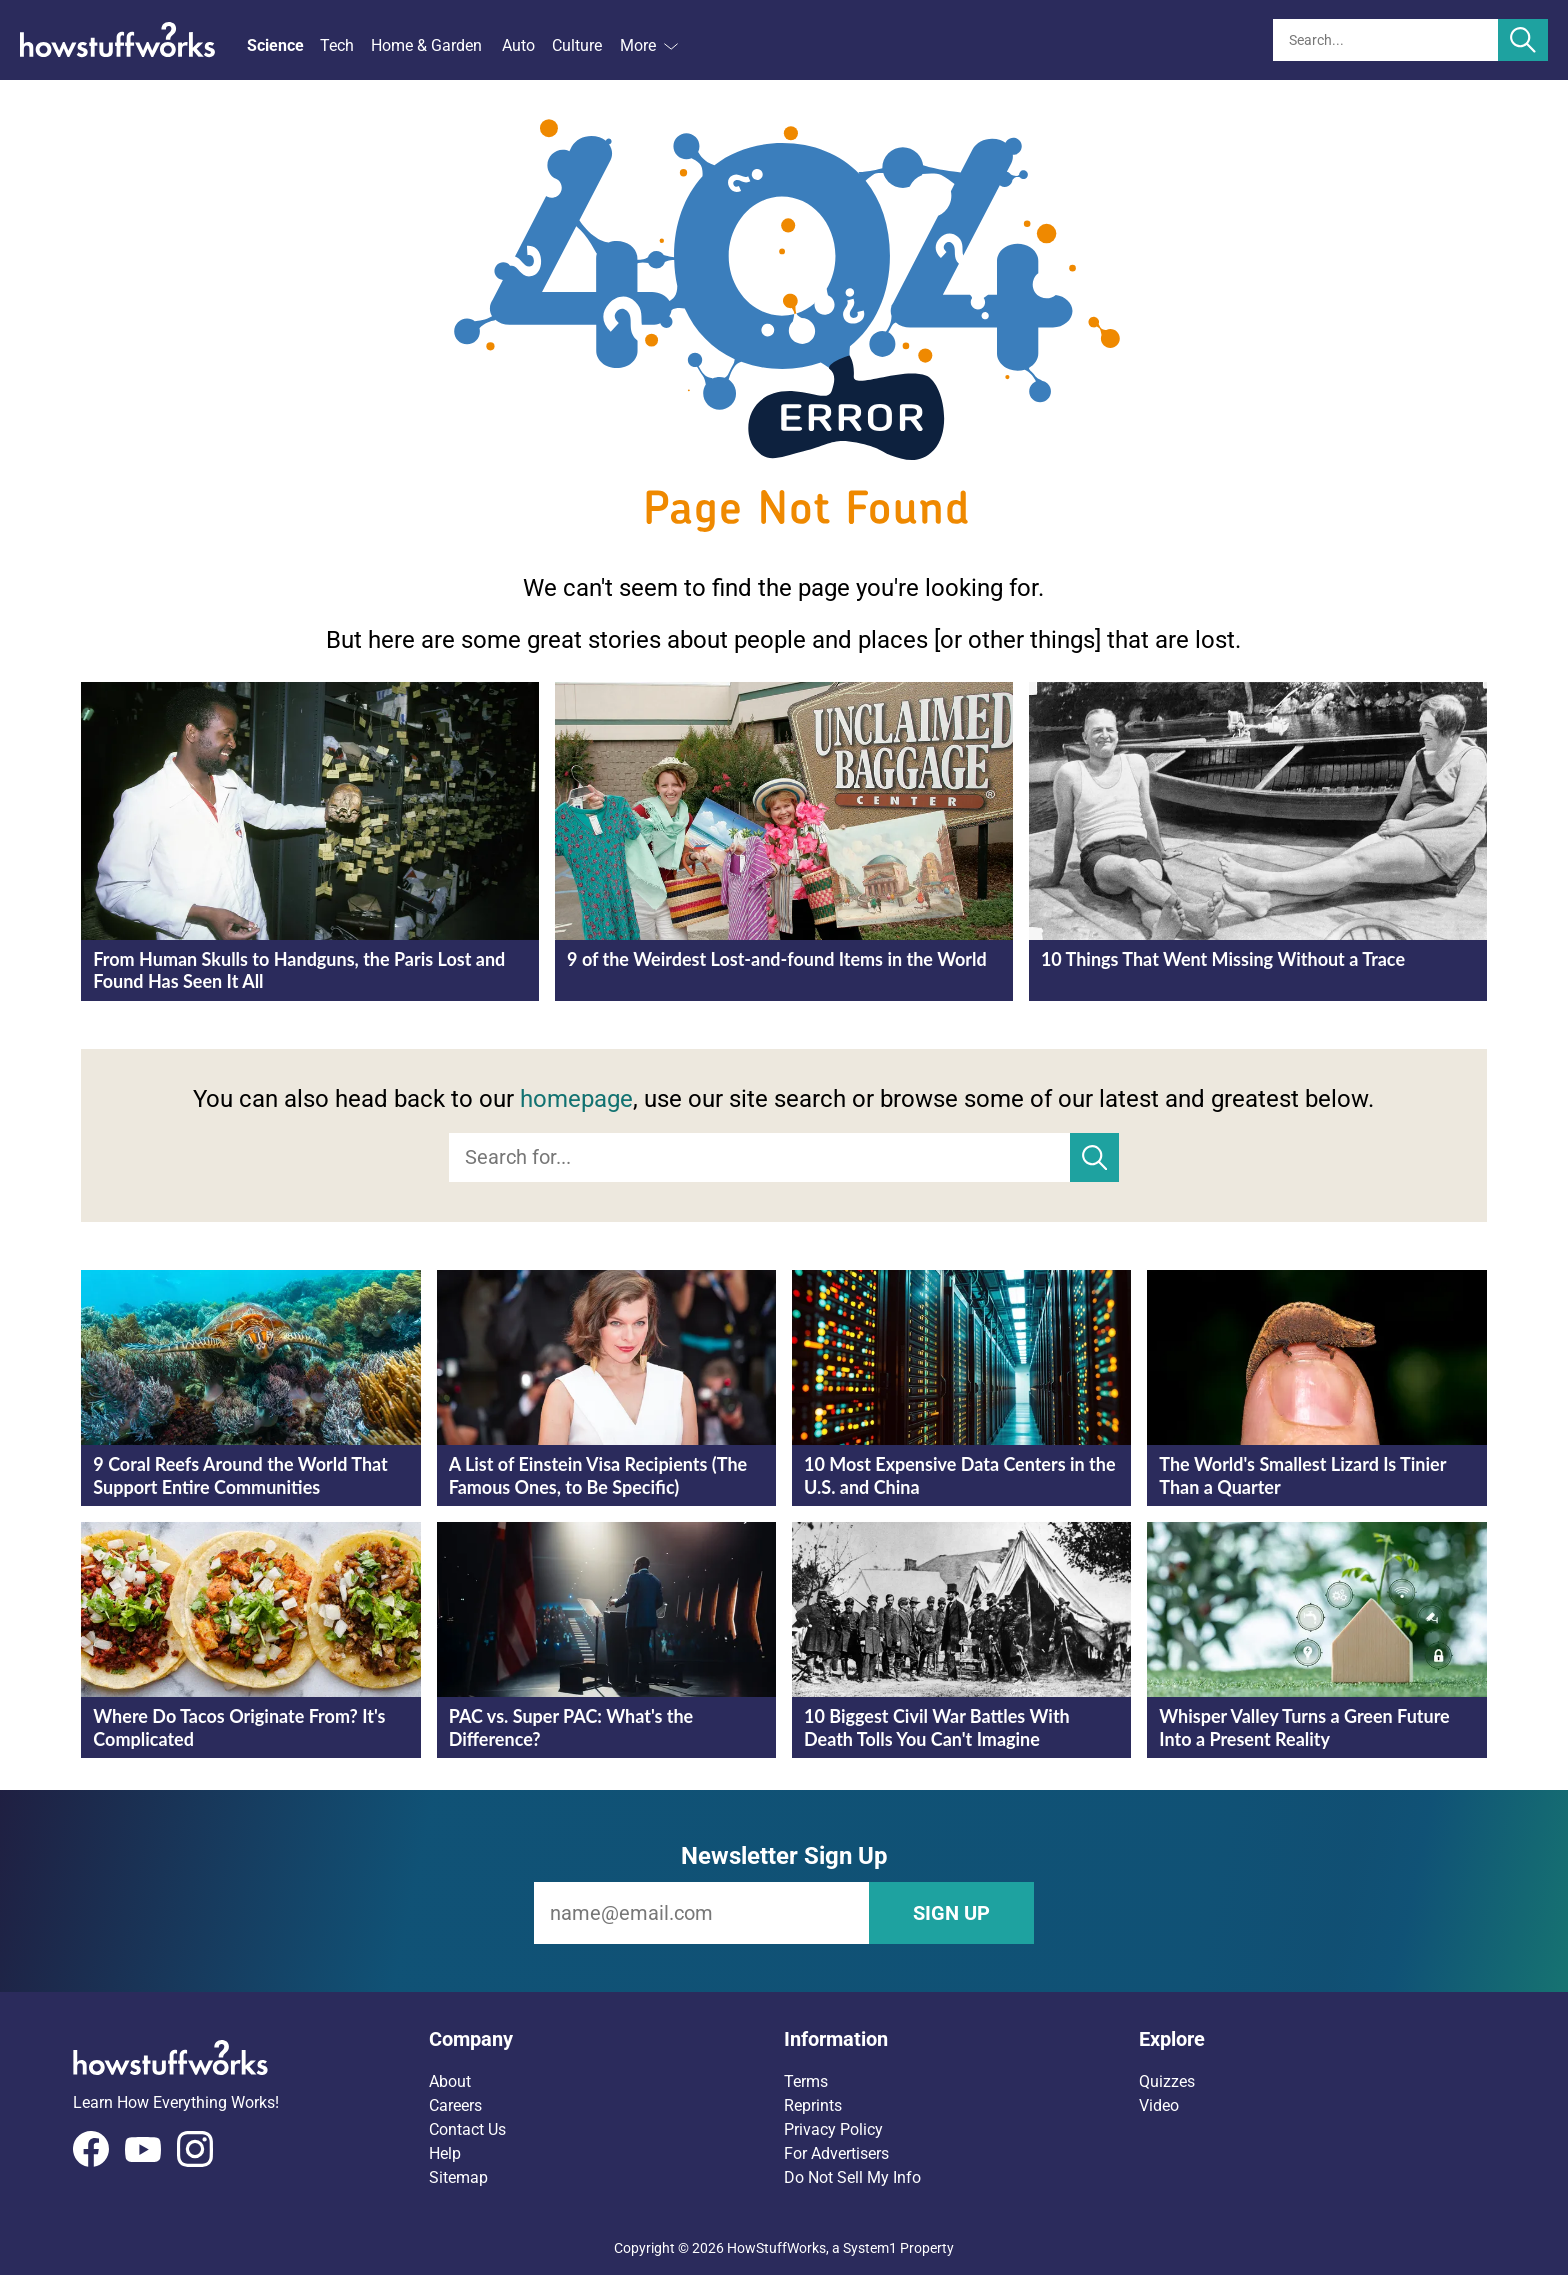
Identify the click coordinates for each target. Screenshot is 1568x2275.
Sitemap (458, 2177)
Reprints (813, 2105)
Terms (806, 2081)
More (649, 45)
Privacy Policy (833, 2129)
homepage (576, 1099)
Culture (577, 45)
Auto (518, 45)
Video (1159, 2105)
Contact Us (467, 2129)
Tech (337, 45)
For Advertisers (836, 2153)
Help (445, 2153)
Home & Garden (426, 45)
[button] (606, 2039)
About (450, 2081)
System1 (870, 2248)
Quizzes (1167, 2081)
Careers (455, 2105)
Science (275, 45)
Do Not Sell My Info (852, 2177)
